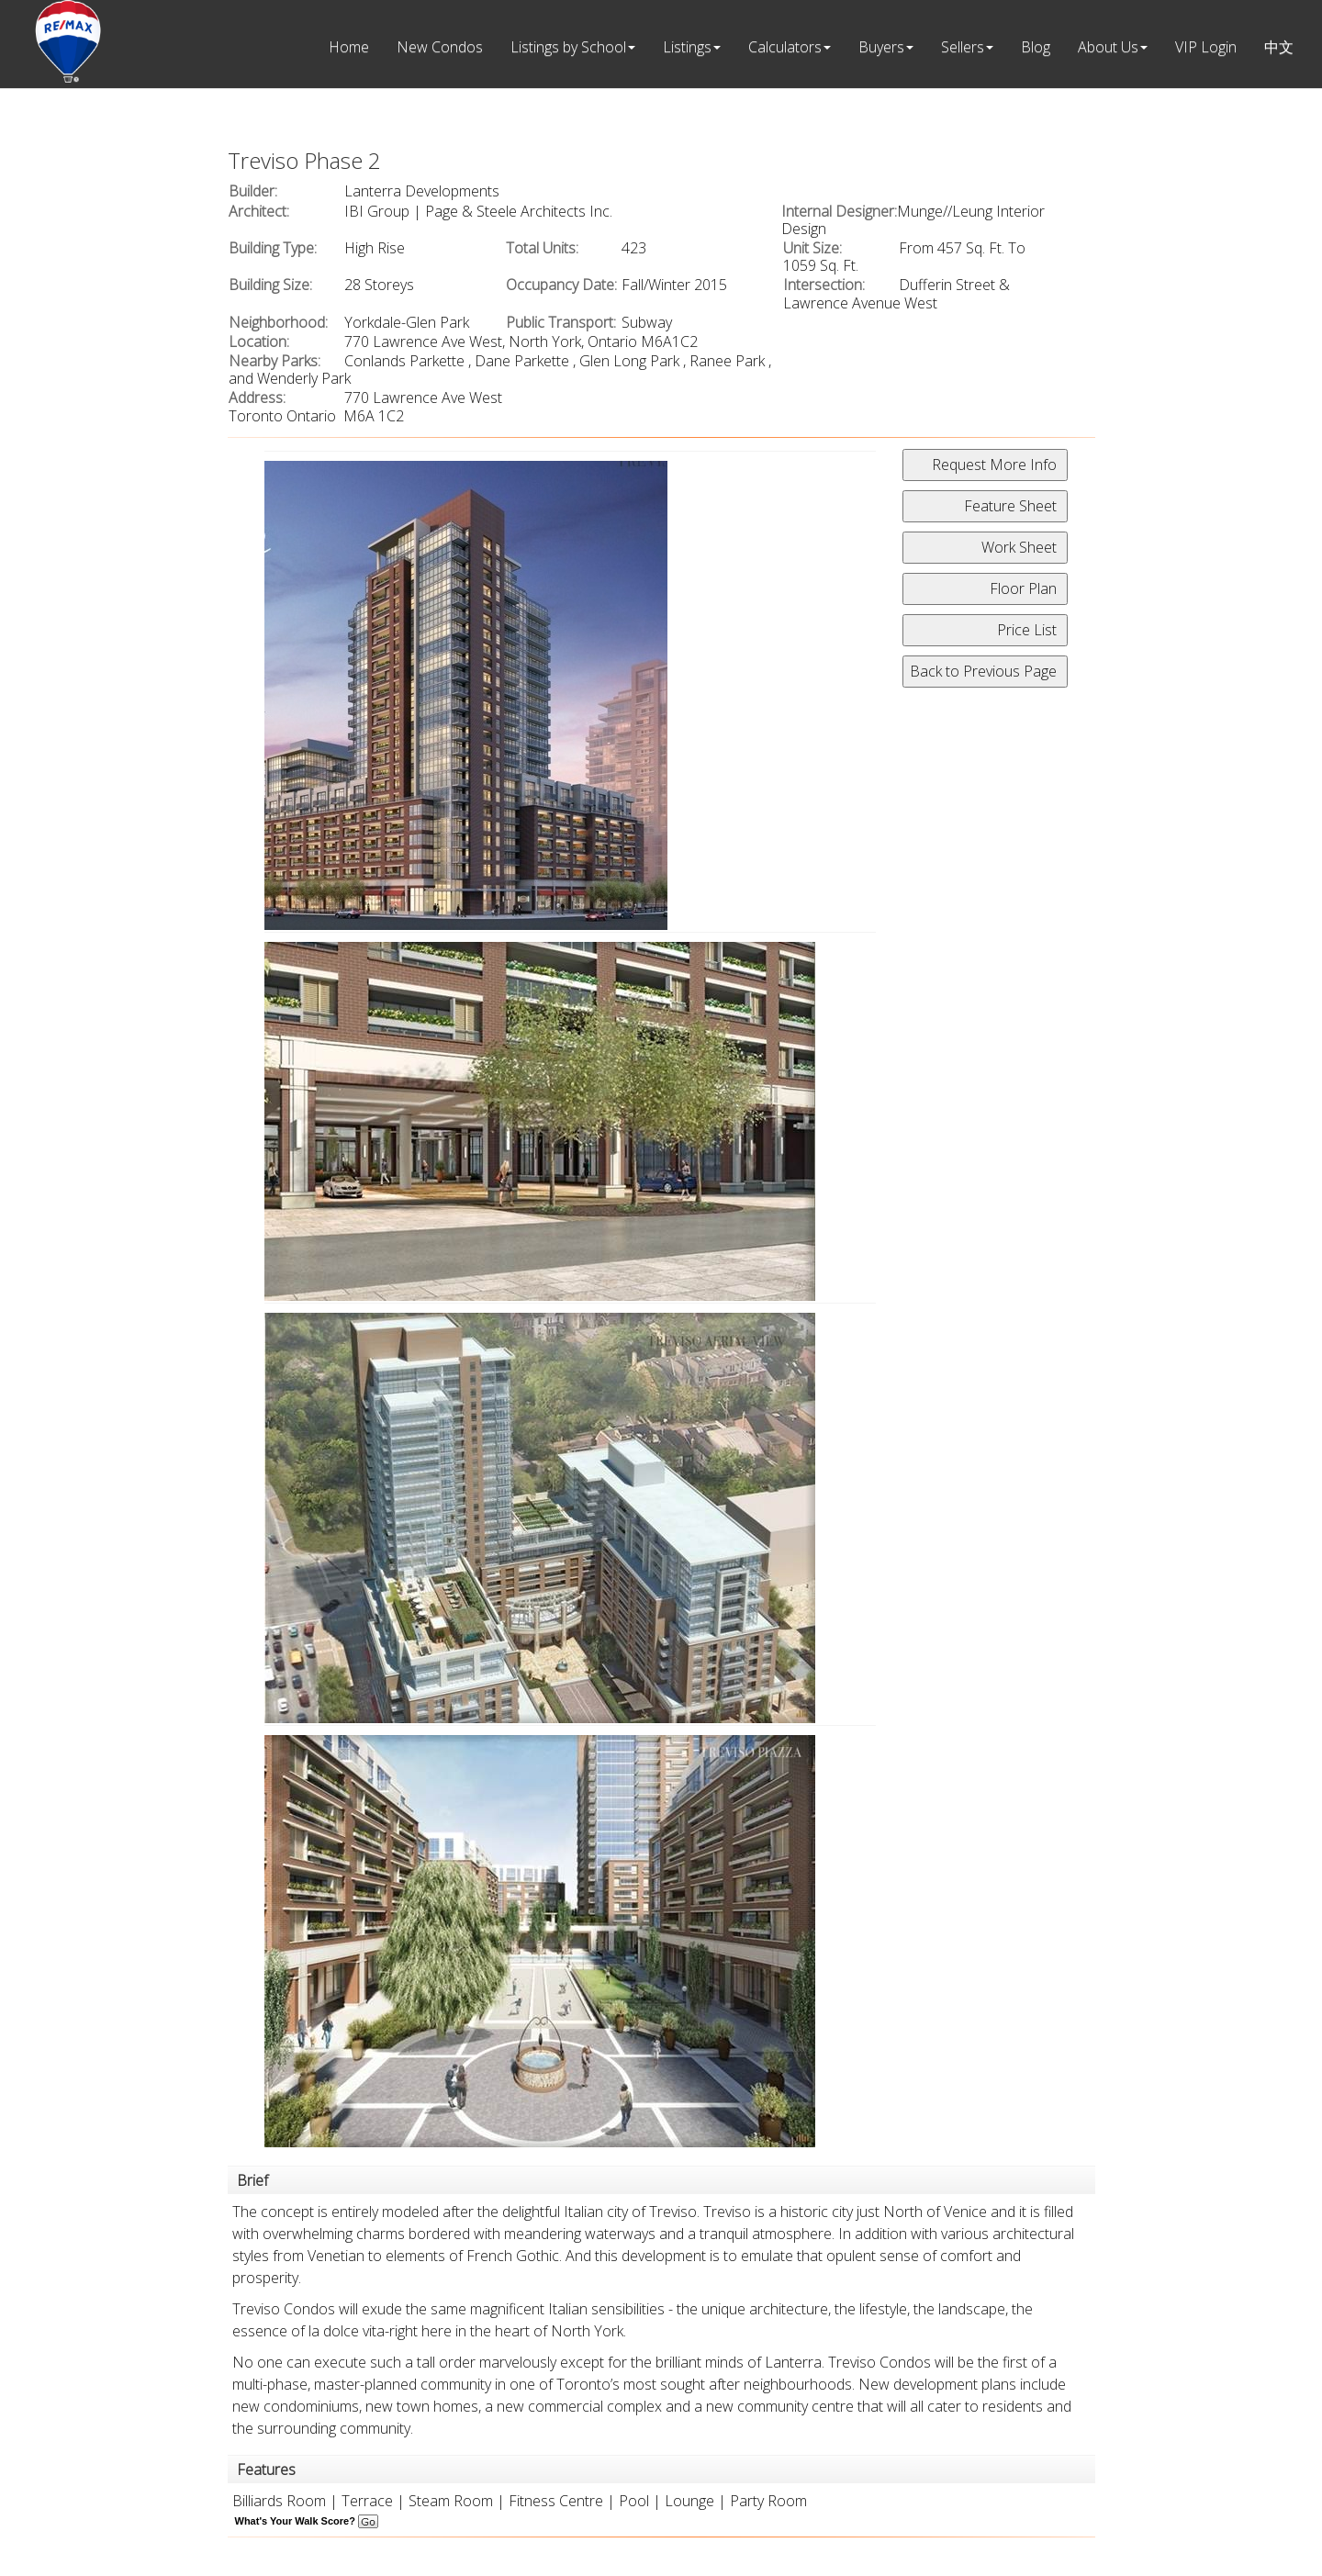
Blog (1035, 47)
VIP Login (1206, 47)
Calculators (785, 47)
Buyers (881, 47)
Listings (687, 47)
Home (349, 47)
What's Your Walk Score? (306, 2520)
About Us (1108, 47)
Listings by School (568, 47)
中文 (1279, 47)
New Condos (440, 47)
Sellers (962, 47)
